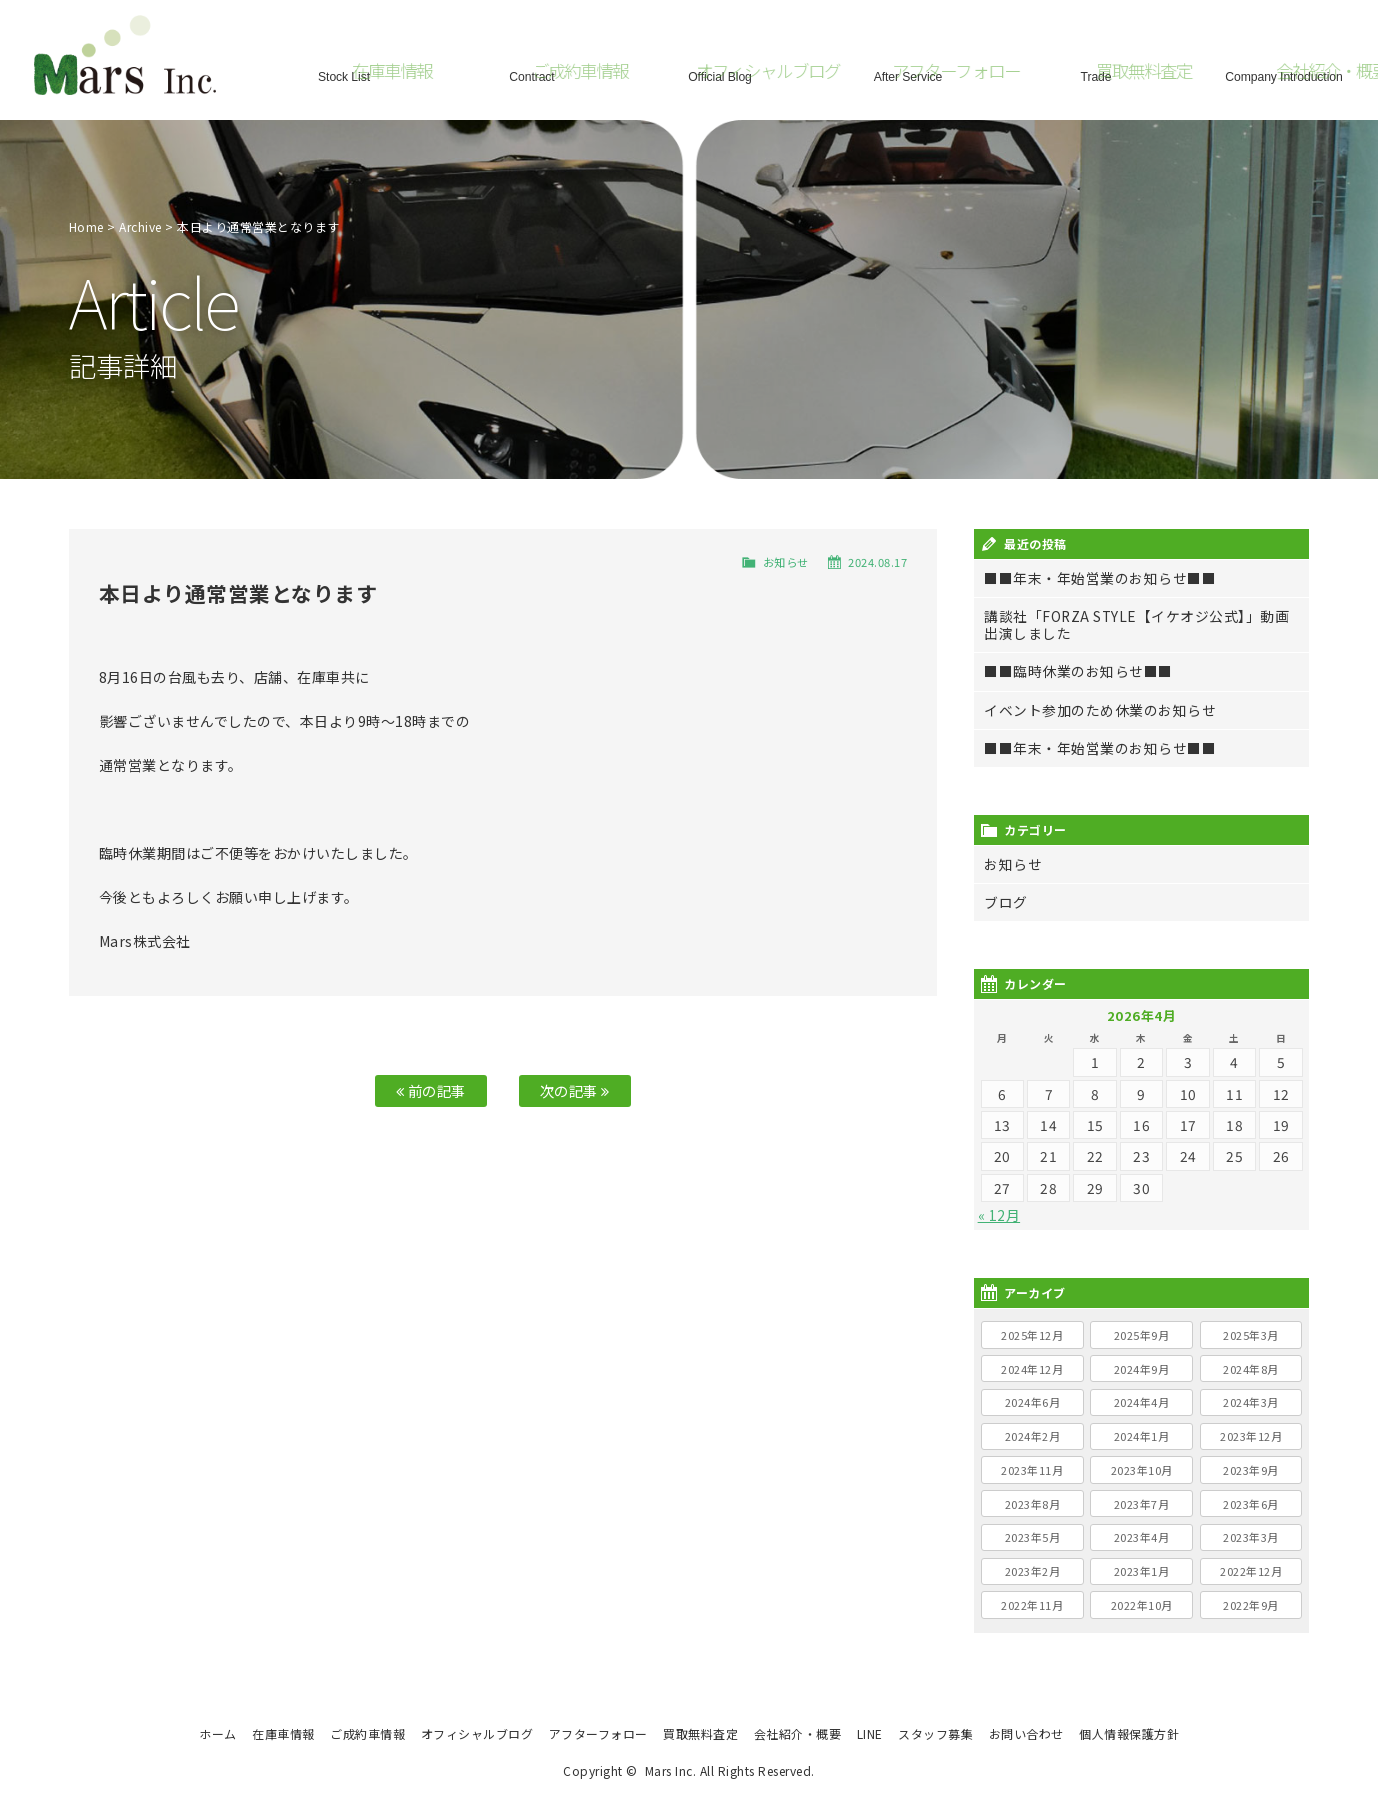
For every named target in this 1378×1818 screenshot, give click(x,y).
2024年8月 (1251, 1369)
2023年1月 (1142, 1571)
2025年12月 (1032, 1335)
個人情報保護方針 (1129, 1733)
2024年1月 (1142, 1436)
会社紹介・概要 (798, 1733)
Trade (1096, 75)
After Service (908, 75)
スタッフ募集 (935, 1733)
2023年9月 (1251, 1470)
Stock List (344, 75)
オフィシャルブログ (477, 1733)
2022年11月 (1032, 1605)
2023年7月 (1142, 1504)
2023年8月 (1033, 1504)
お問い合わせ (1026, 1733)
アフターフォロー (598, 1733)
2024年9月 (1142, 1369)
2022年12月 (1251, 1571)
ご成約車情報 (367, 1733)
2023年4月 (1142, 1537)
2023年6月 (1251, 1504)
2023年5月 (1033, 1537)
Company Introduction (1284, 75)
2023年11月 (1032, 1470)
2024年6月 (1033, 1402)
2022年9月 (1251, 1605)
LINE (870, 1733)
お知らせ (786, 562)
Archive (140, 226)
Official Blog (720, 75)
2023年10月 (1142, 1470)
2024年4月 (1142, 1402)
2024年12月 (1032, 1369)
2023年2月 (1033, 1571)
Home (86, 226)
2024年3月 (1251, 1402)
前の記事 (431, 1090)
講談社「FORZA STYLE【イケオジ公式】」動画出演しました (1136, 624)
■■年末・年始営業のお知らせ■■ (1100, 578)
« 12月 (999, 1215)
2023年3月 (1251, 1537)
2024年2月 (1033, 1436)
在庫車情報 (283, 1733)
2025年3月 (1251, 1335)
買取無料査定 (700, 1733)
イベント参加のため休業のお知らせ (1100, 710)
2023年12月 (1251, 1436)
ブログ (1006, 902)
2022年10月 (1142, 1605)
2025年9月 (1142, 1335)
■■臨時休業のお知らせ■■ (1078, 671)
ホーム (218, 1733)
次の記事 (575, 1090)
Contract (532, 75)
